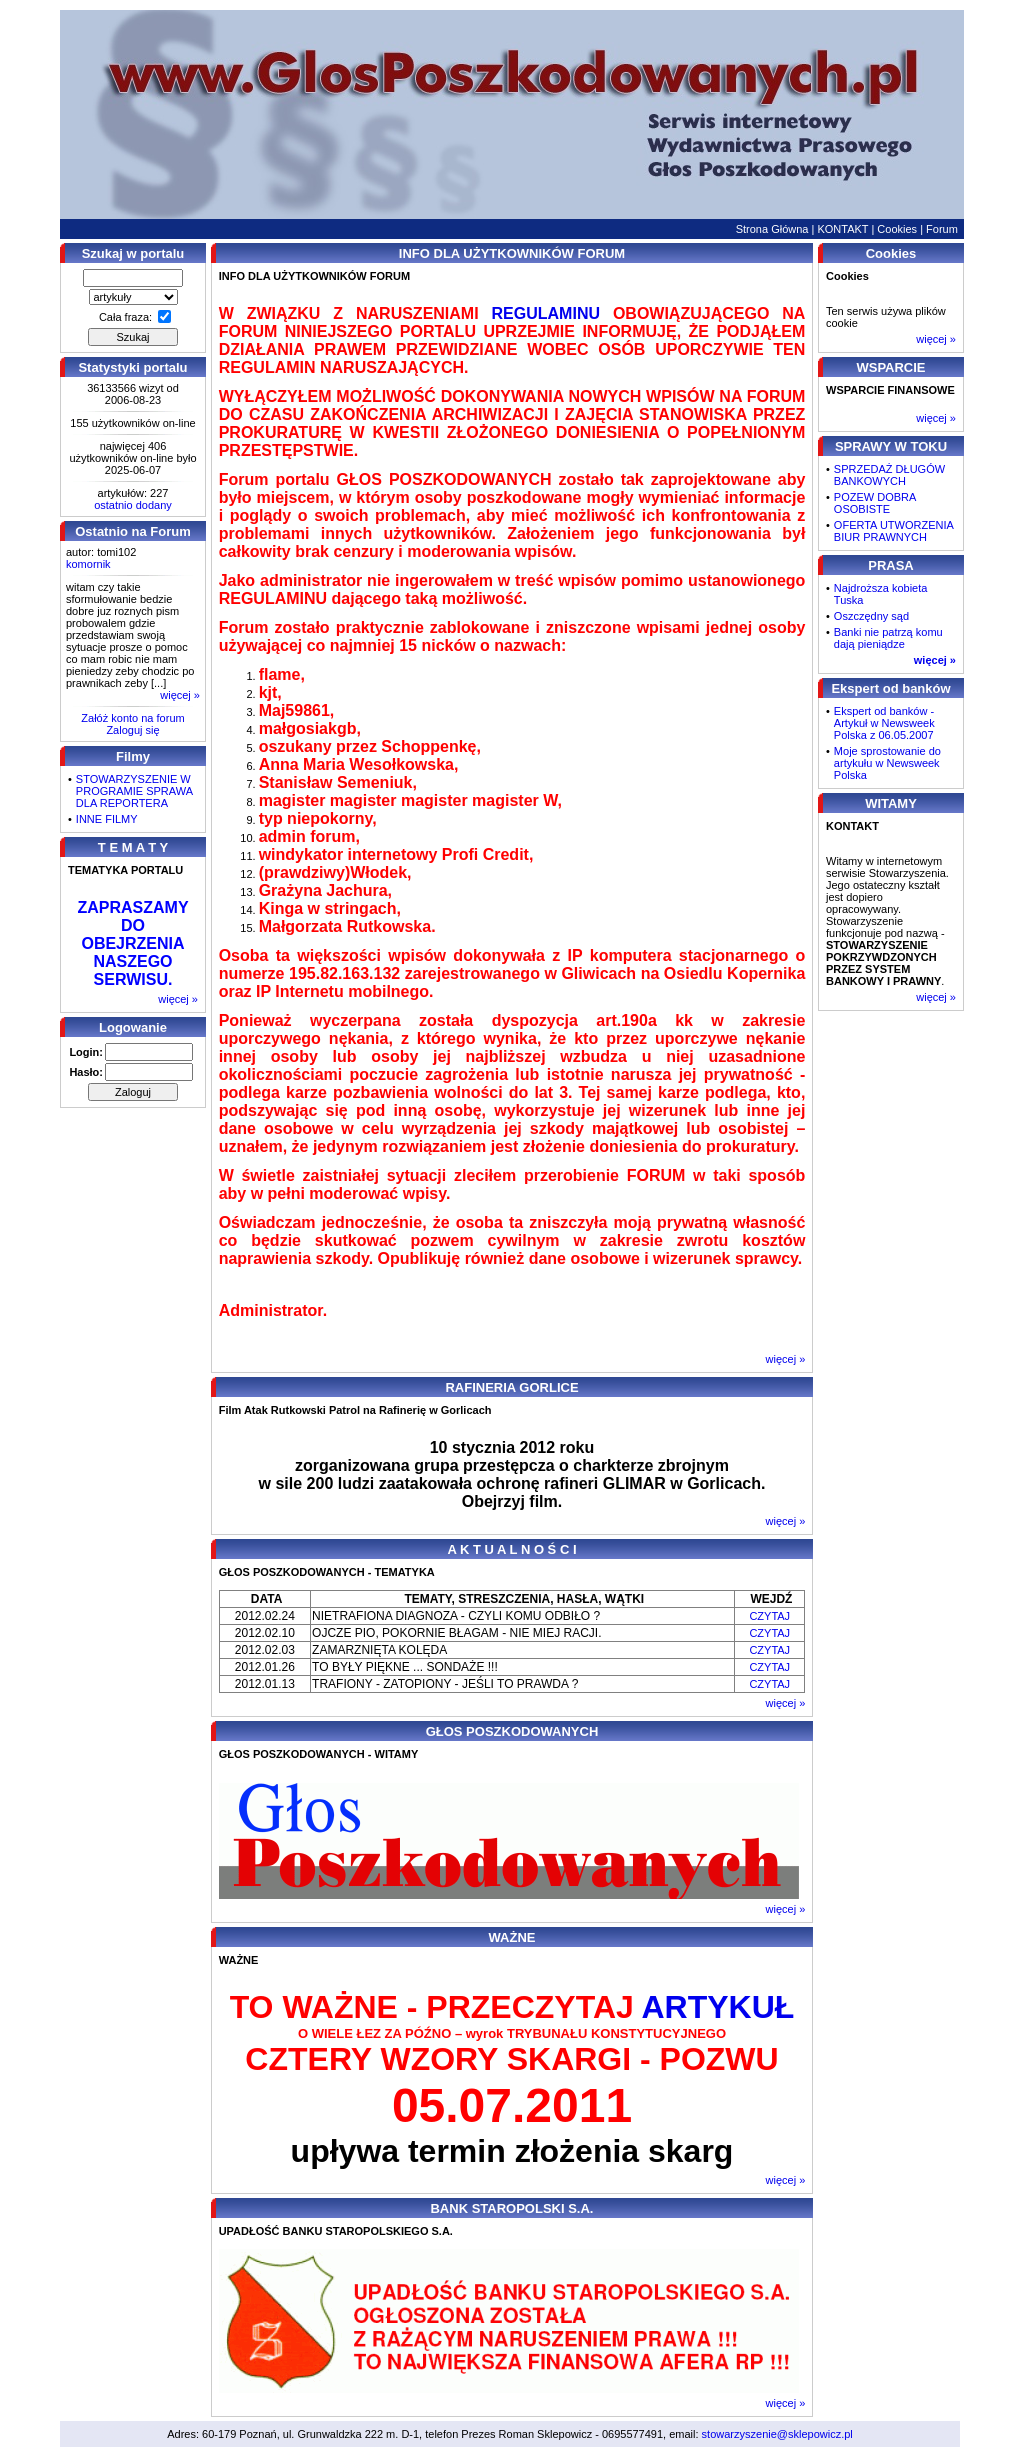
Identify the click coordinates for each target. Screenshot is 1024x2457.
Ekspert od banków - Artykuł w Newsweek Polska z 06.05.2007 (884, 723)
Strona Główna (772, 229)
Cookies (897, 229)
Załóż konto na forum (132, 718)
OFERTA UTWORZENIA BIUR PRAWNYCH (893, 531)
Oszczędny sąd (871, 616)
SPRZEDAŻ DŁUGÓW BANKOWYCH (889, 475)
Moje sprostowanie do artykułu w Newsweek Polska (887, 763)
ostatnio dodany (133, 505)
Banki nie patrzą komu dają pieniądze (888, 638)
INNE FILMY (107, 819)
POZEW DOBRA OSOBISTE (875, 503)
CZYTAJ (769, 1616)
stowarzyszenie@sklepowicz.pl (777, 2434)
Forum (942, 229)
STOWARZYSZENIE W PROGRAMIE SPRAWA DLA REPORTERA (134, 791)
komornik (88, 564)
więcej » (180, 695)
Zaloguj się (132, 730)
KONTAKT (842, 229)
